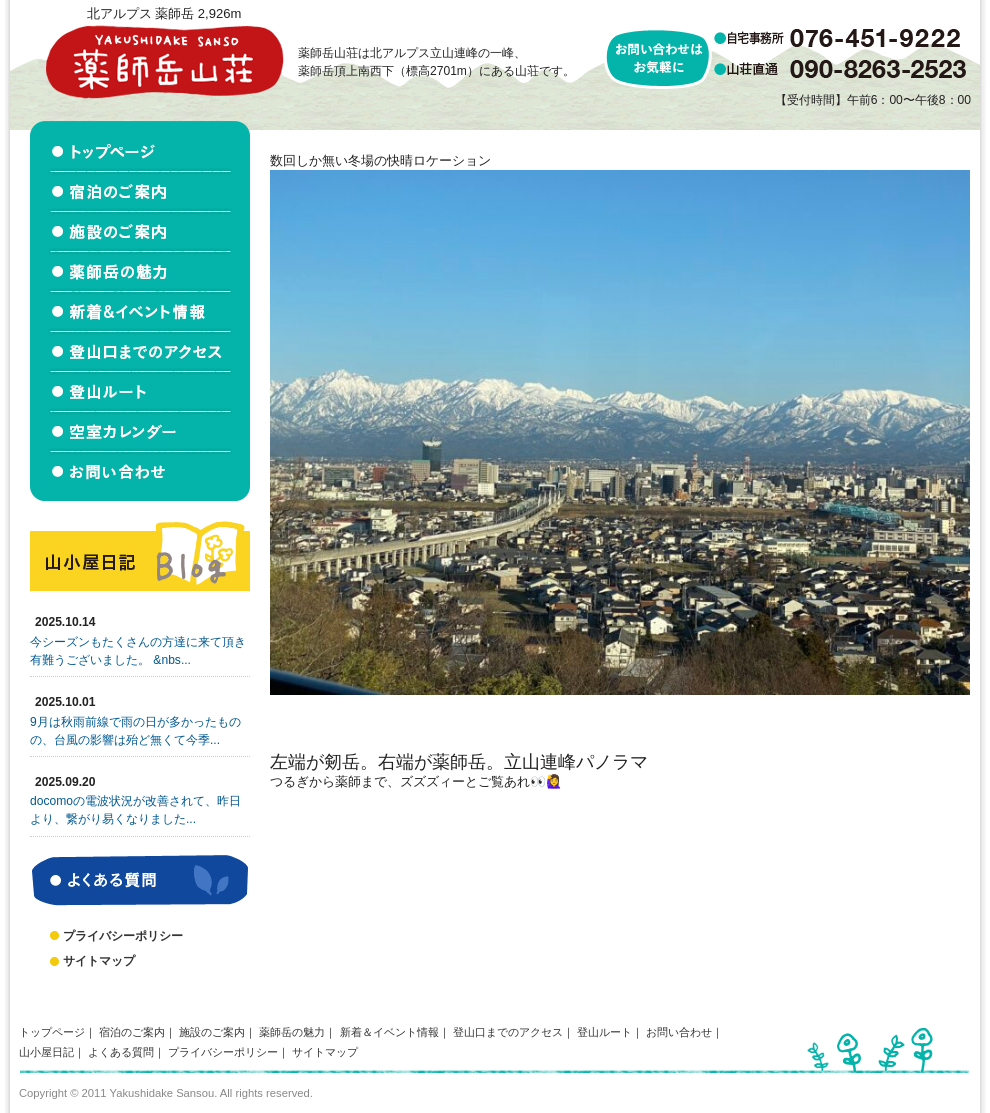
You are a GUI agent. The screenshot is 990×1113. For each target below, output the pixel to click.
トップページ (52, 1032)
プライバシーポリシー (123, 936)
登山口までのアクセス (508, 1032)
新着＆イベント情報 (389, 1032)
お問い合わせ (679, 1032)
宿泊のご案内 (132, 1032)
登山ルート (604, 1032)
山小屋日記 (46, 1052)
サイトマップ (99, 961)
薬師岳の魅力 (292, 1032)
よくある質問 (121, 1052)
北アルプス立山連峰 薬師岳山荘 (164, 61)
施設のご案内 (212, 1032)
